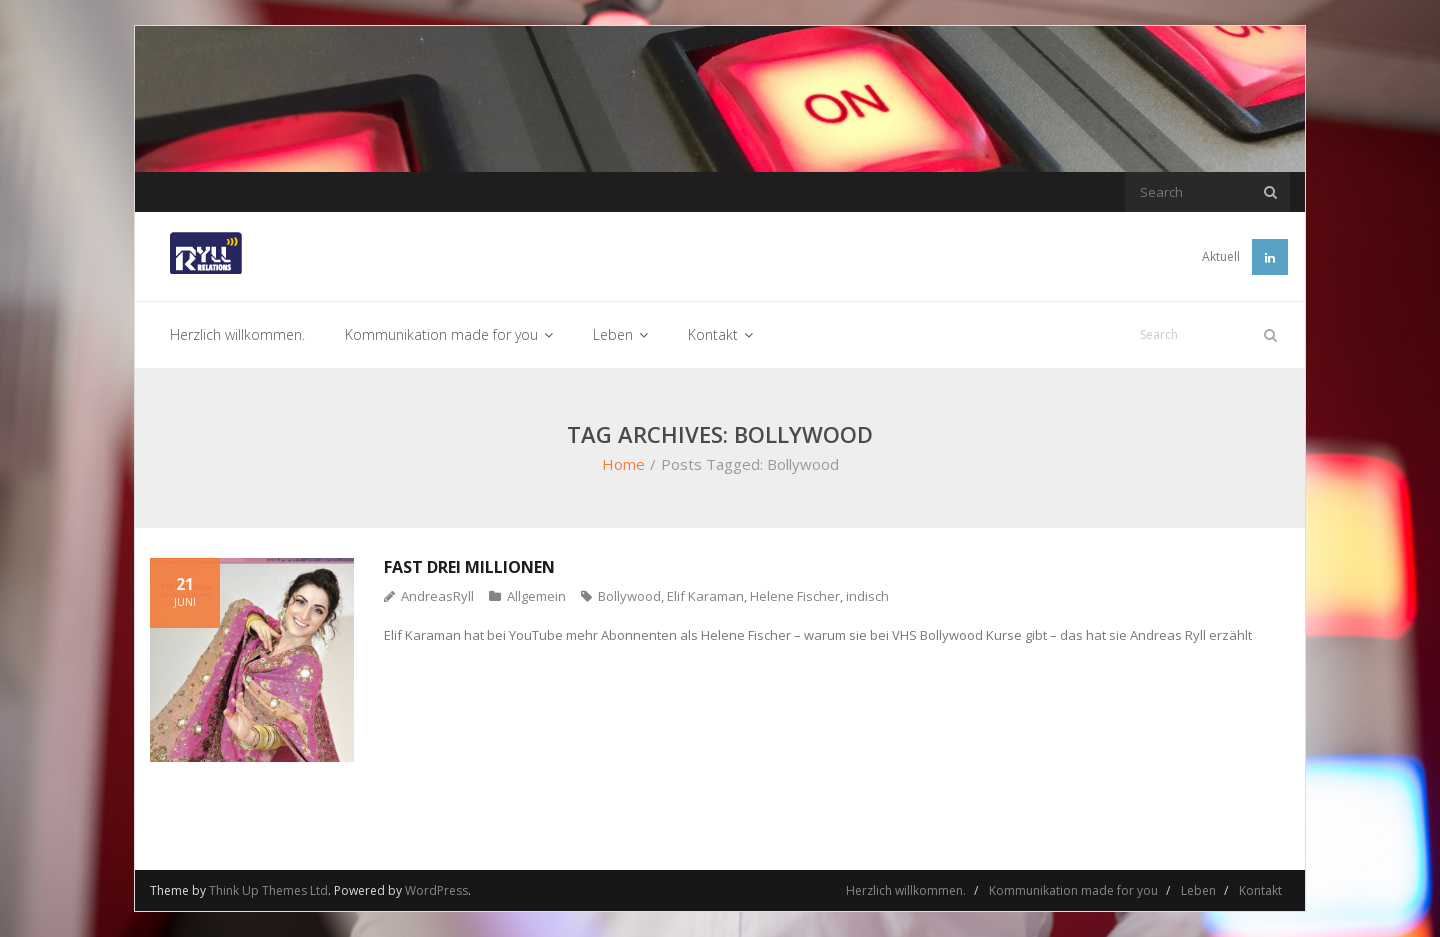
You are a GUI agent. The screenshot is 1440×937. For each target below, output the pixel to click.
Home (623, 464)
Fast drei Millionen (469, 567)
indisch (867, 596)
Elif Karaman (705, 596)
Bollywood (629, 596)
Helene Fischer (795, 596)
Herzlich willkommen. (906, 890)
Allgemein (536, 596)
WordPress (436, 890)
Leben (1198, 890)
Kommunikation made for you (1073, 890)
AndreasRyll (437, 596)
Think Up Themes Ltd (268, 890)
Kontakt (1260, 890)
